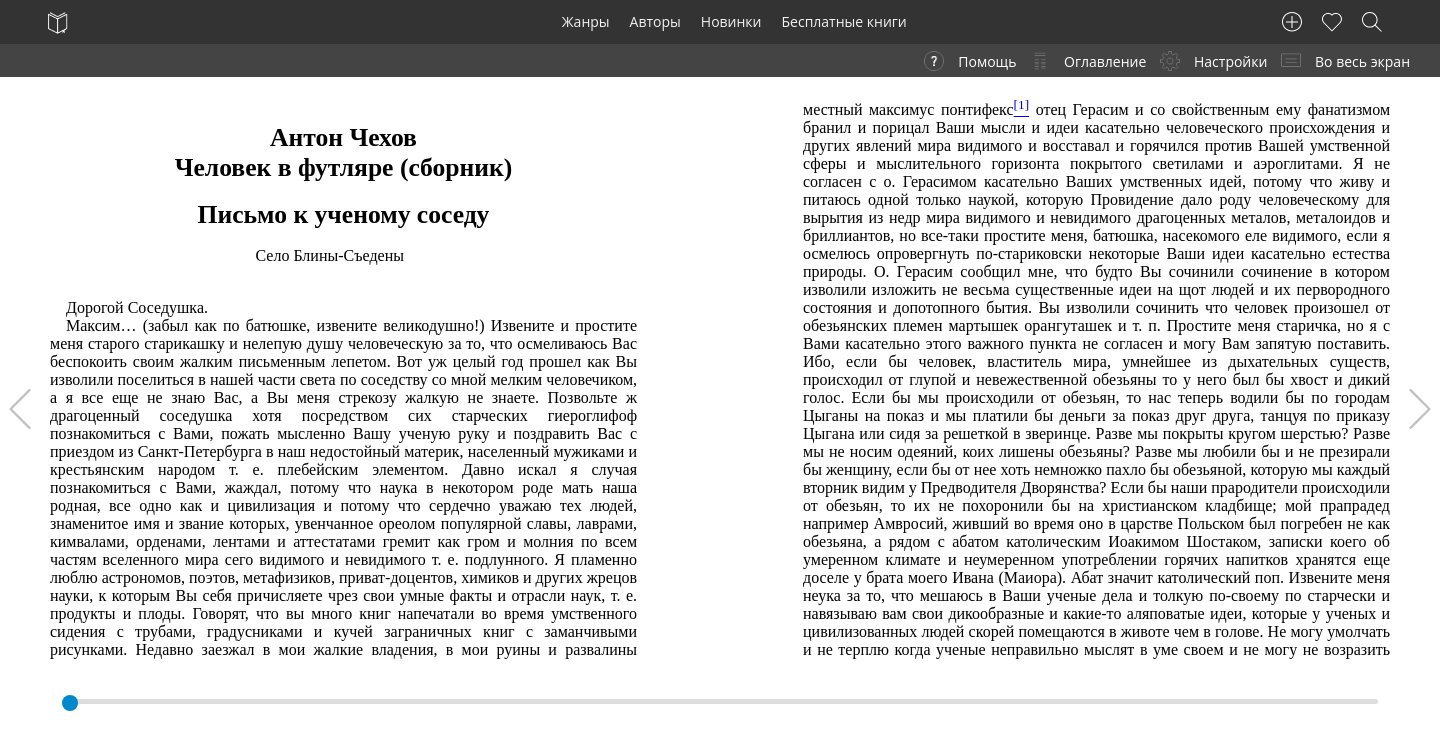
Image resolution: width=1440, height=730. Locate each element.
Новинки (731, 21)
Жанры (586, 21)
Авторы (655, 21)
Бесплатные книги (844, 21)
